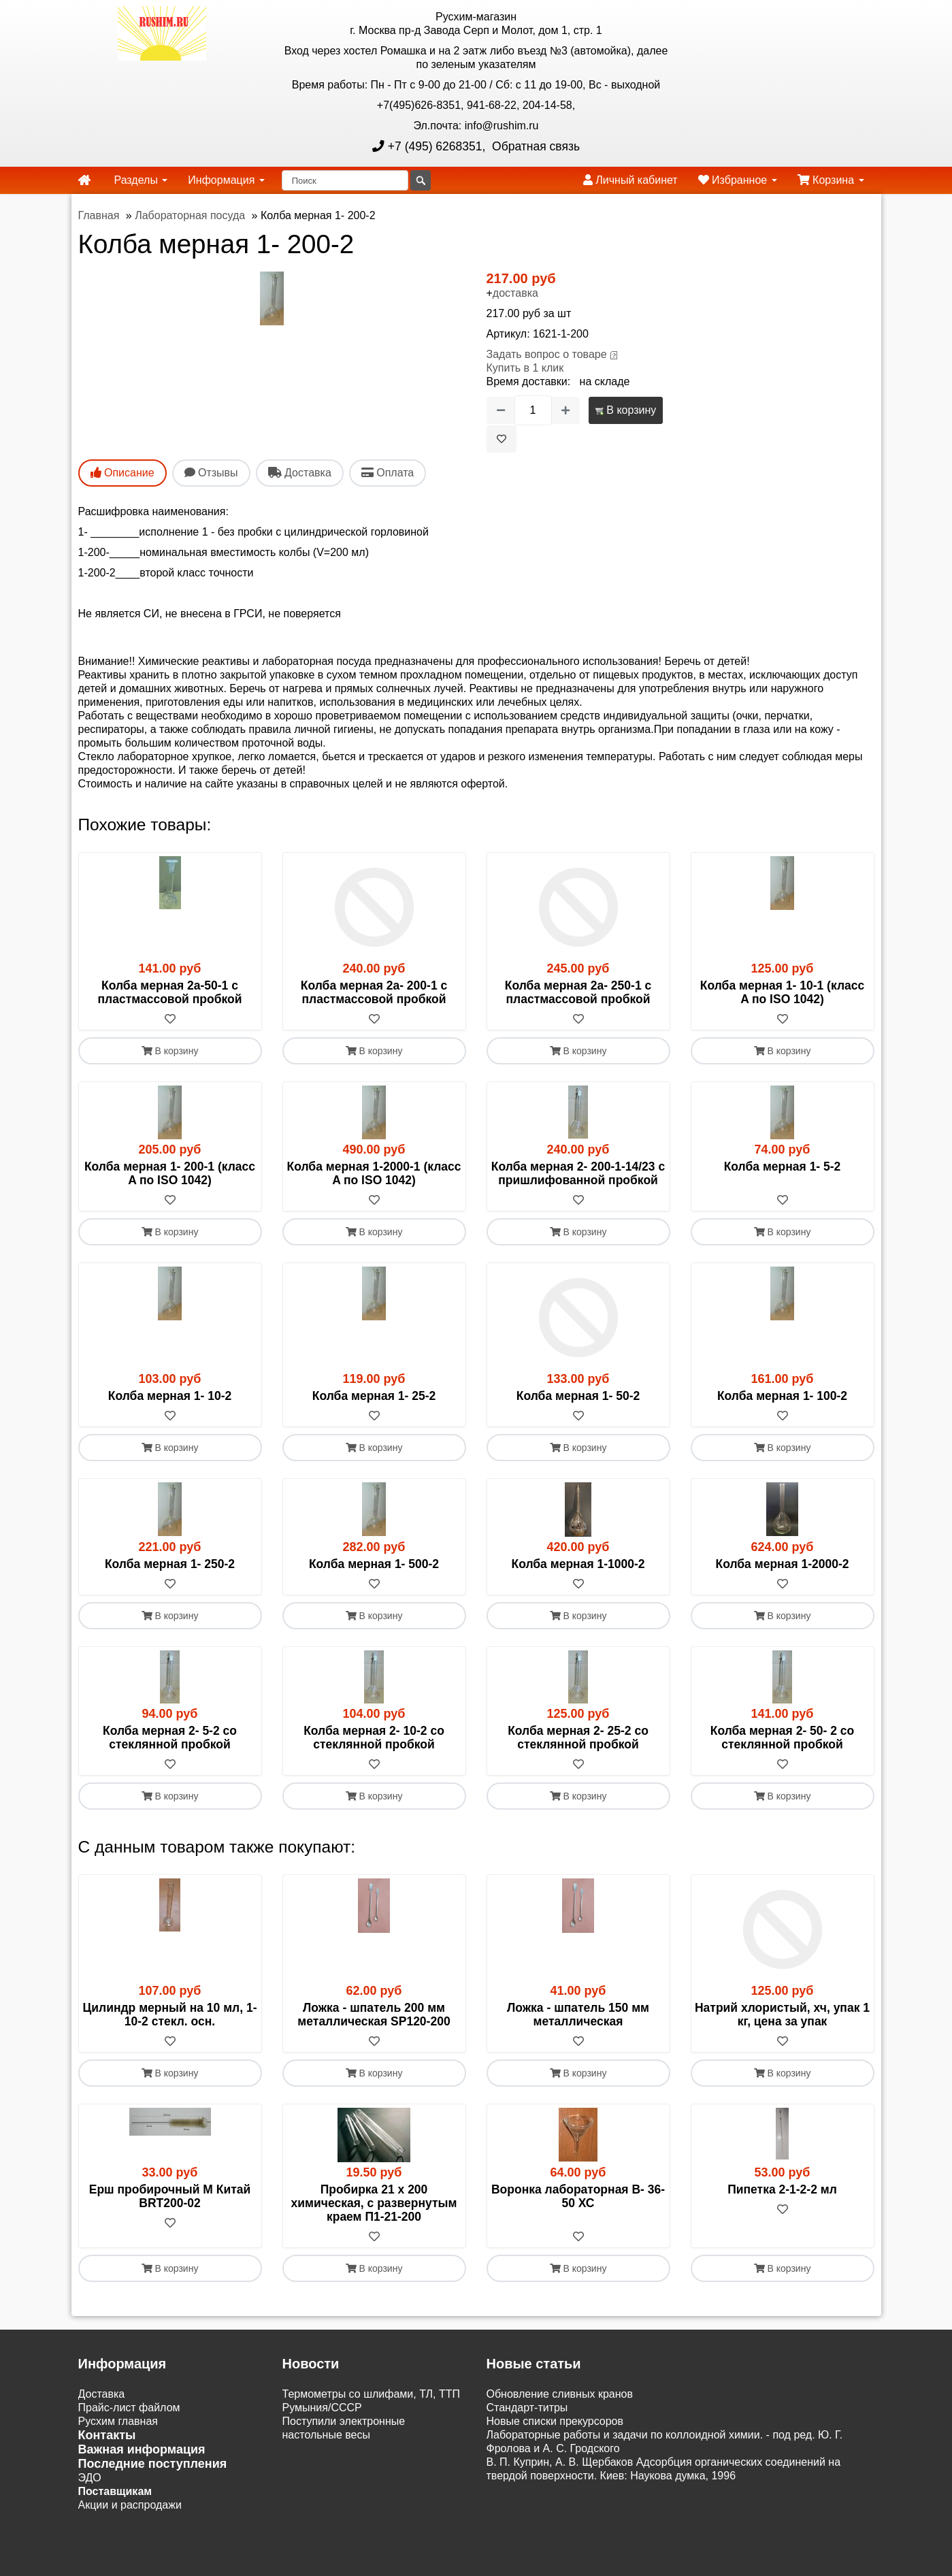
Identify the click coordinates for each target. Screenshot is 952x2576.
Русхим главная (118, 2421)
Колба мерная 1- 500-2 (374, 1564)
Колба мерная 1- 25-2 (374, 1396)
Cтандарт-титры (527, 2407)
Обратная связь (534, 146)
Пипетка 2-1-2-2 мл (782, 2189)
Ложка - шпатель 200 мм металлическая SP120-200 (373, 2014)
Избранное (737, 180)
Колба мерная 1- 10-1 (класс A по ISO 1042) (782, 992)
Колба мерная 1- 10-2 (169, 1396)
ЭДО (89, 2477)
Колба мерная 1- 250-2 (170, 1564)
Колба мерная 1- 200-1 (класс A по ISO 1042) (169, 1173)
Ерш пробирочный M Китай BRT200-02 (170, 2196)
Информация (226, 180)
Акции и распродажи (130, 2505)
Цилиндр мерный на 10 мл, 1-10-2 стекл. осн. (170, 2014)
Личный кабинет (630, 180)
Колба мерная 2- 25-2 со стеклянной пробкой (578, 1737)
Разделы (141, 180)
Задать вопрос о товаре (547, 354)
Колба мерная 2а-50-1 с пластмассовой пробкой (170, 992)
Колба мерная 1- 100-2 (782, 1396)
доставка (515, 293)
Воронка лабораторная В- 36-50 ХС (578, 2196)
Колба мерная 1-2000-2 (782, 1564)
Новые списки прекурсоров (555, 2421)
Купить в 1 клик (525, 368)
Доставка (101, 2394)
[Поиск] (345, 180)
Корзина (831, 180)
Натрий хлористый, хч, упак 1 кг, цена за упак (782, 2014)
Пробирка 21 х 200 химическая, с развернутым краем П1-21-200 (374, 2203)
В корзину (625, 410)
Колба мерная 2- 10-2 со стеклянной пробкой (373, 1737)
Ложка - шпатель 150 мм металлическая (578, 2014)
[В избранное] (501, 439)
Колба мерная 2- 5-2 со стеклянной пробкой (170, 1737)
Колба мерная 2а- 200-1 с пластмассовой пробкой (374, 992)
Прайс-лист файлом (129, 2407)
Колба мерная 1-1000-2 (577, 1564)
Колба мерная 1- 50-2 (578, 1396)
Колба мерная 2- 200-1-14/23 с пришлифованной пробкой (578, 1173)
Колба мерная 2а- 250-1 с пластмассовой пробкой (578, 992)
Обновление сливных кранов (560, 2394)
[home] (84, 180)
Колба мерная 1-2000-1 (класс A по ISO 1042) (374, 1173)
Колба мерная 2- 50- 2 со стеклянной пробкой (782, 1737)
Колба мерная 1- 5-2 (782, 1166)
